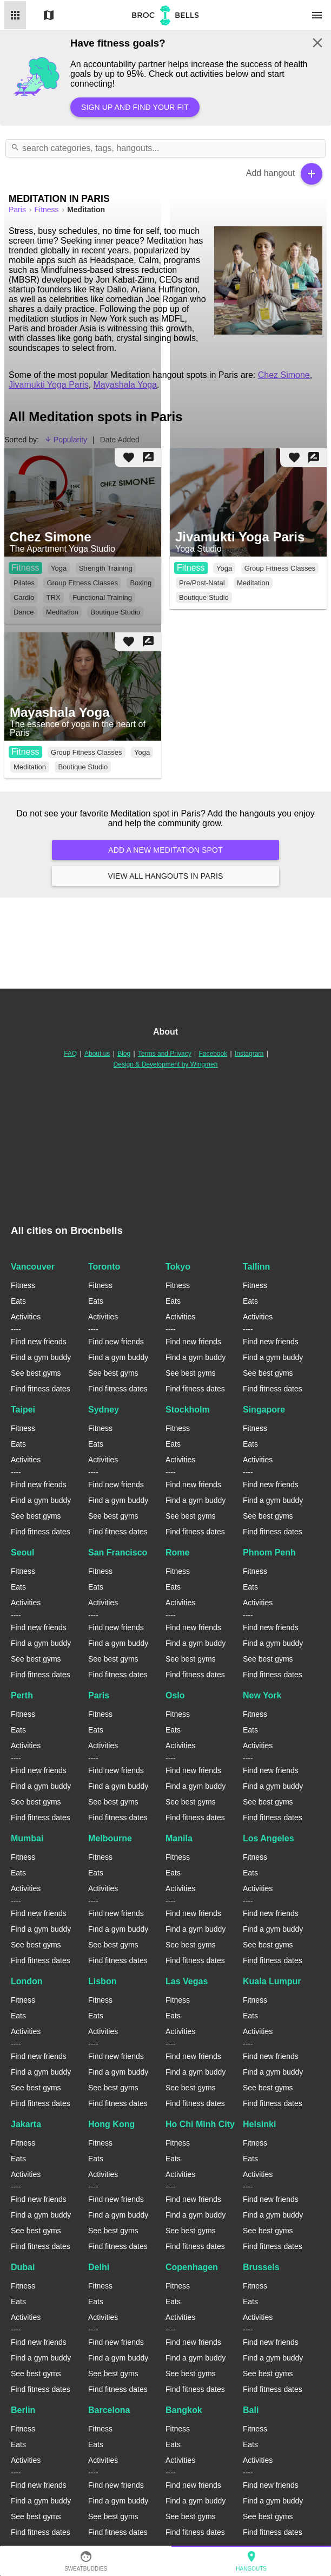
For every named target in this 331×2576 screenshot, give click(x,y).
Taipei (23, 1409)
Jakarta (26, 2124)
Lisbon (102, 1981)
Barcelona (109, 2410)
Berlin (23, 2410)
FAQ (70, 1053)
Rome (177, 1552)
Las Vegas (187, 1981)
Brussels (261, 2267)
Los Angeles (268, 1838)
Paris (98, 1695)
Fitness (191, 567)
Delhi (98, 2267)
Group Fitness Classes (280, 568)
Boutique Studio (204, 597)
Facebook (213, 1053)
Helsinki (259, 2124)
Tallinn (256, 1266)
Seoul (23, 1552)
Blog (123, 1053)
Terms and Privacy (164, 1053)
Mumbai (27, 1838)
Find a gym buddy (41, 1357)
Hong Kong (111, 2124)
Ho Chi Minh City (200, 2124)
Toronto (104, 1266)
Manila (179, 1838)
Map (48, 15)
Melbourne (110, 1838)
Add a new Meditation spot (165, 850)
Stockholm (188, 1409)
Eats (18, 1301)
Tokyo (178, 1266)
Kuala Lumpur (272, 1981)
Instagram (249, 1053)
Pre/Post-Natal (202, 583)
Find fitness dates (40, 1388)
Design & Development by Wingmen (166, 1064)
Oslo (175, 1695)
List (15, 15)
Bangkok (184, 2410)
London (27, 1981)
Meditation (253, 583)
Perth (22, 1695)
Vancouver (33, 1266)
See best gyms (36, 1373)
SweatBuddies (85, 2561)
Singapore (264, 1409)
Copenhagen (192, 2267)
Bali (251, 2410)
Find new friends (39, 1341)
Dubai (23, 2267)
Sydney (103, 1409)
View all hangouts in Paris (165, 876)
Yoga (224, 568)
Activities (26, 1316)
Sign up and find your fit (135, 107)
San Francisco (117, 1552)
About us (97, 1053)
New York (262, 1695)
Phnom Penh (269, 1552)
